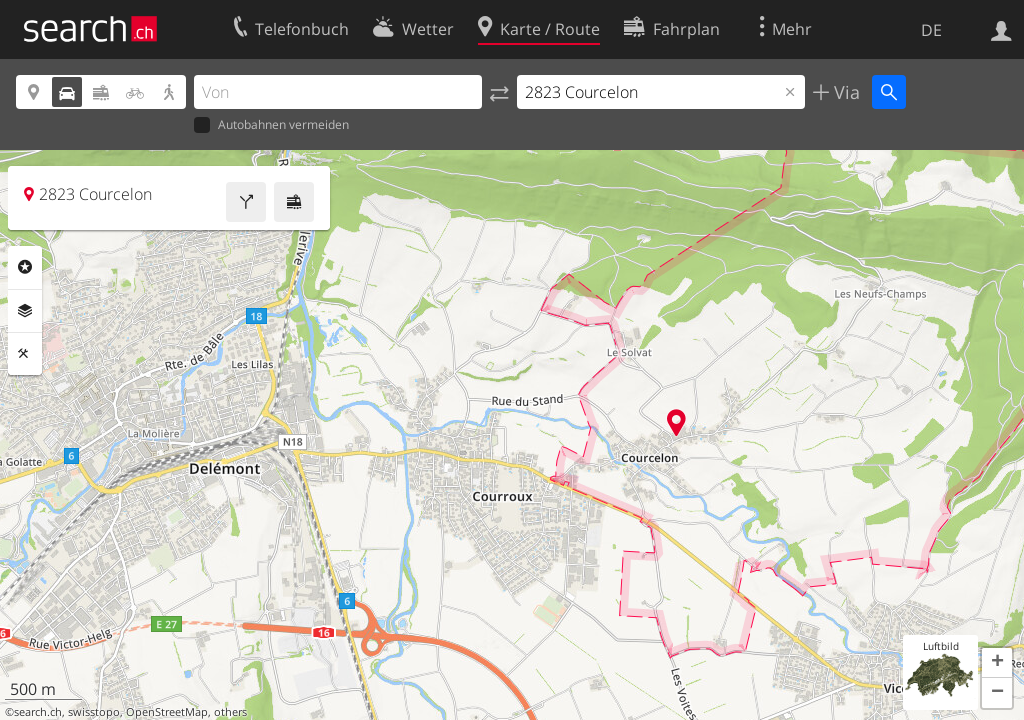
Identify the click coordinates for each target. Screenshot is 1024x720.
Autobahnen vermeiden (271, 125)
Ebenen (25, 311)
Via (844, 92)
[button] (997, 663)
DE (931, 30)
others (230, 712)
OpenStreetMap (167, 712)
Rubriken (25, 267)
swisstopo (94, 712)
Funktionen (25, 354)
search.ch (38, 712)
